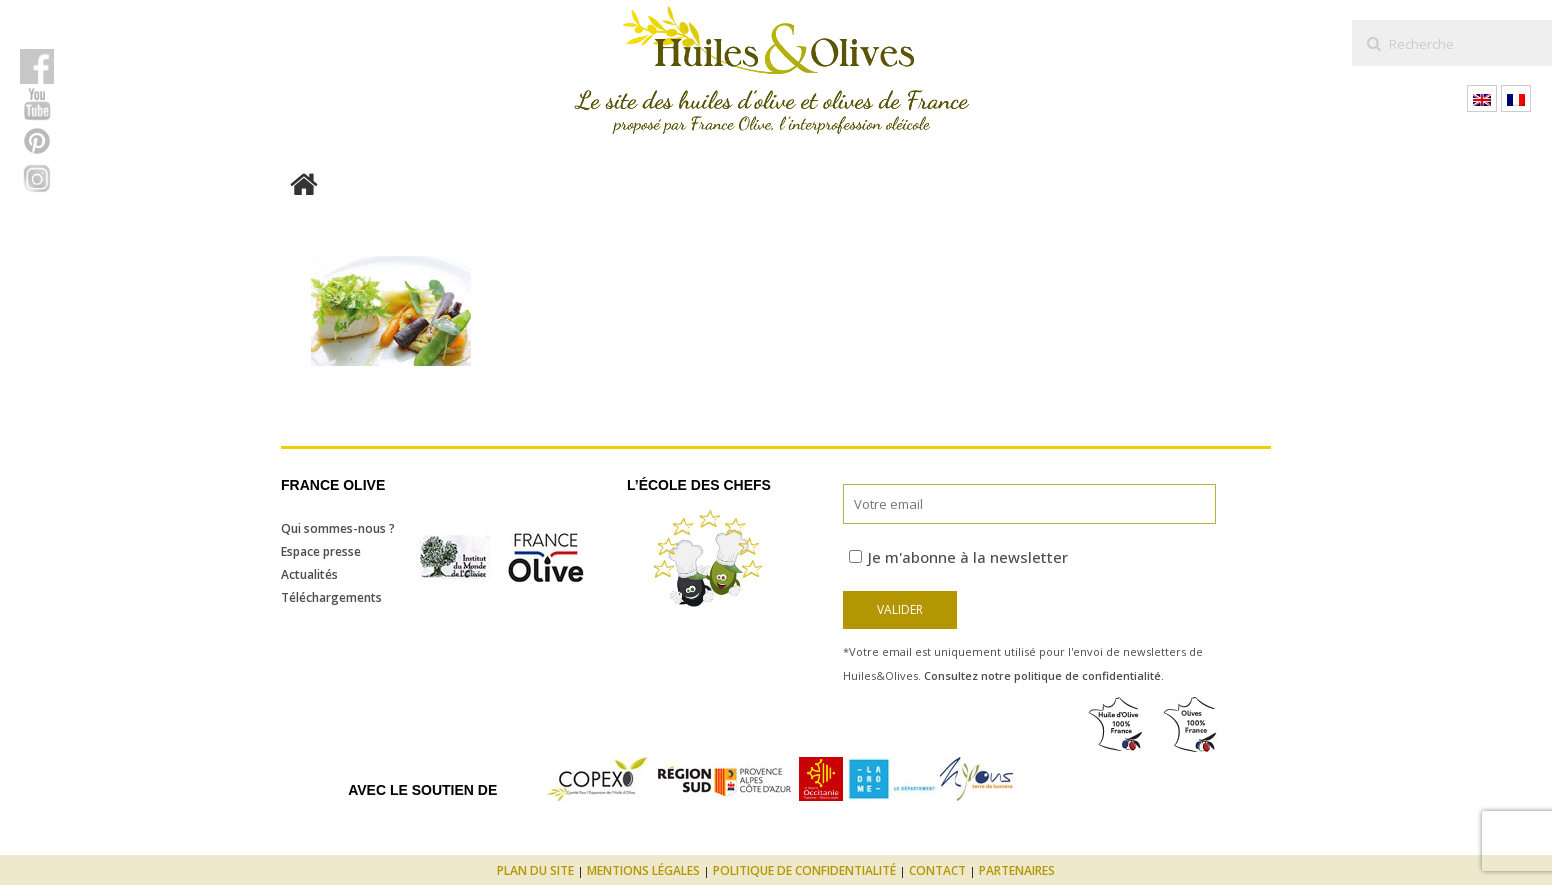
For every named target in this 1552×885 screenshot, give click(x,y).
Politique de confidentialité (804, 870)
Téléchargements (331, 597)
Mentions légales (643, 870)
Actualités (309, 574)
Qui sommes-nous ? (338, 528)
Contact (937, 870)
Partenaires (1017, 870)
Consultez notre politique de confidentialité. (1044, 675)
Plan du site (535, 870)
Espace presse (321, 551)
